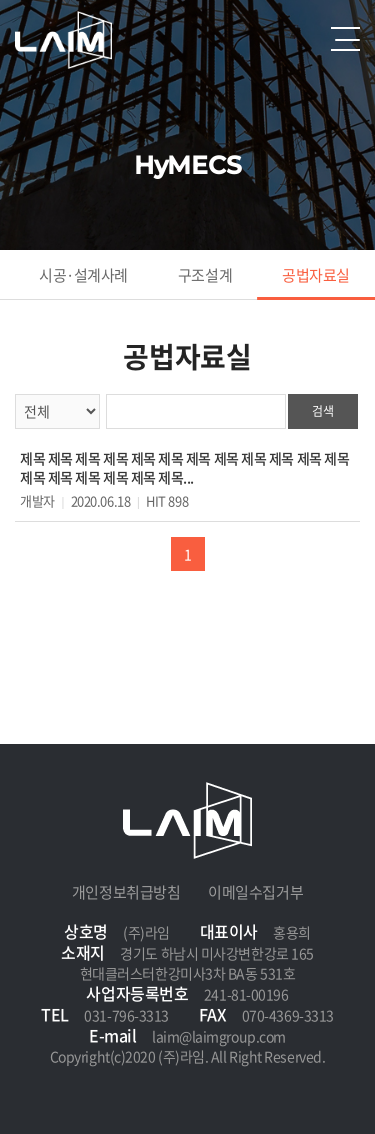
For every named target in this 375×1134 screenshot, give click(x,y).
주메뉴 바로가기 (0, 0)
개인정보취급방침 (126, 892)
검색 (322, 411)
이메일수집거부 (255, 892)
